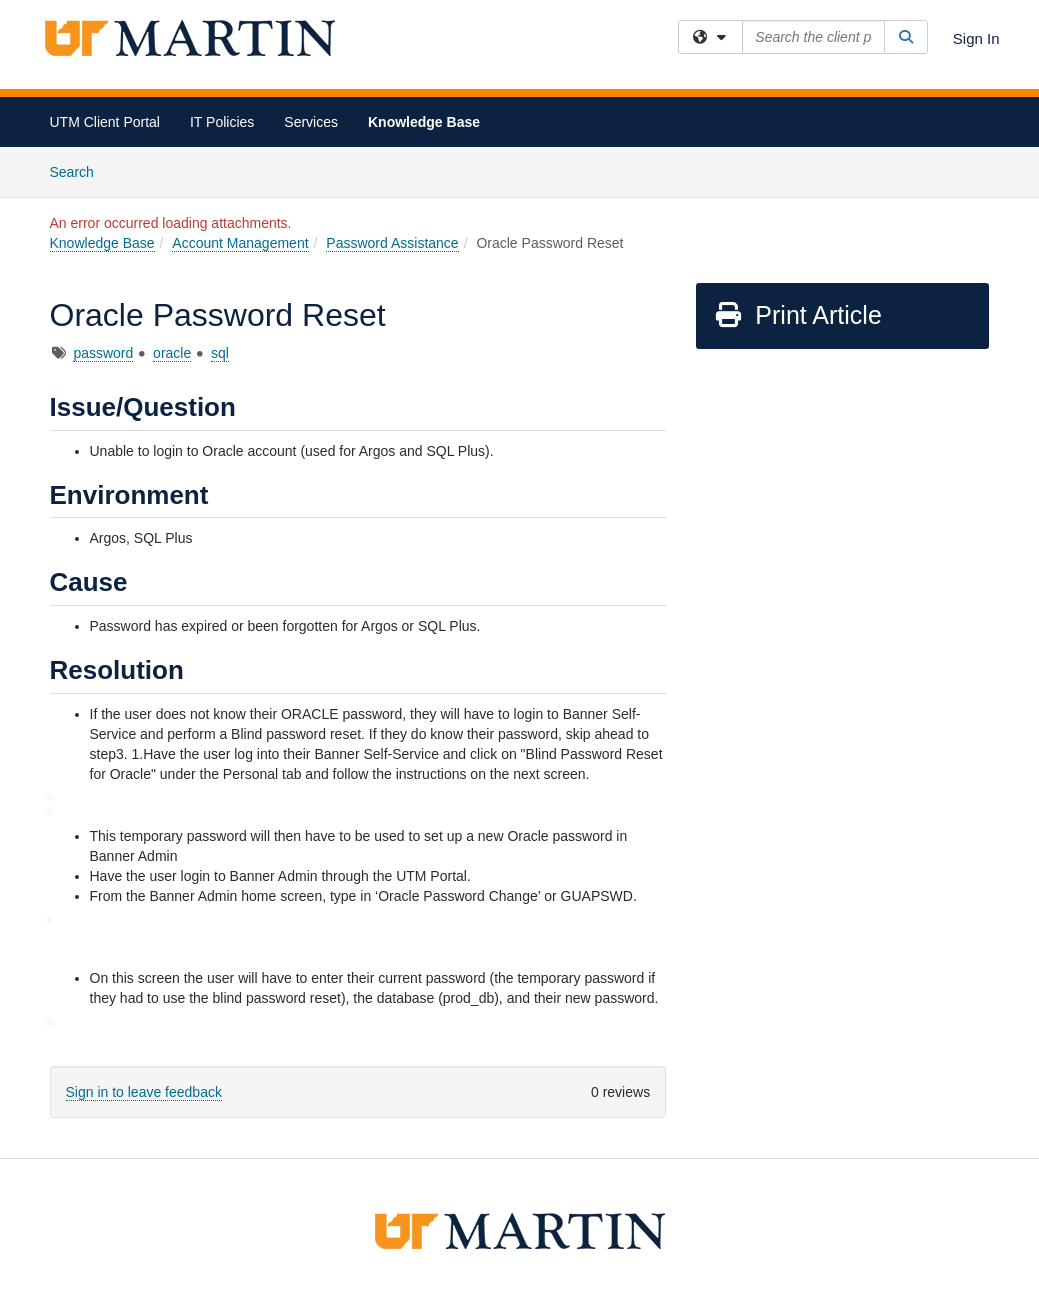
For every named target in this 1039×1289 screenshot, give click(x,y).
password (103, 353)
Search (79, 170)
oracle (172, 353)
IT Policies (222, 122)
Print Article (797, 315)
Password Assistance (392, 243)
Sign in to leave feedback (144, 1092)
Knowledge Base (424, 122)
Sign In (976, 38)
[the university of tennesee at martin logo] (520, 1229)
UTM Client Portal (105, 122)
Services (311, 122)
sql (220, 353)
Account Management (240, 243)
